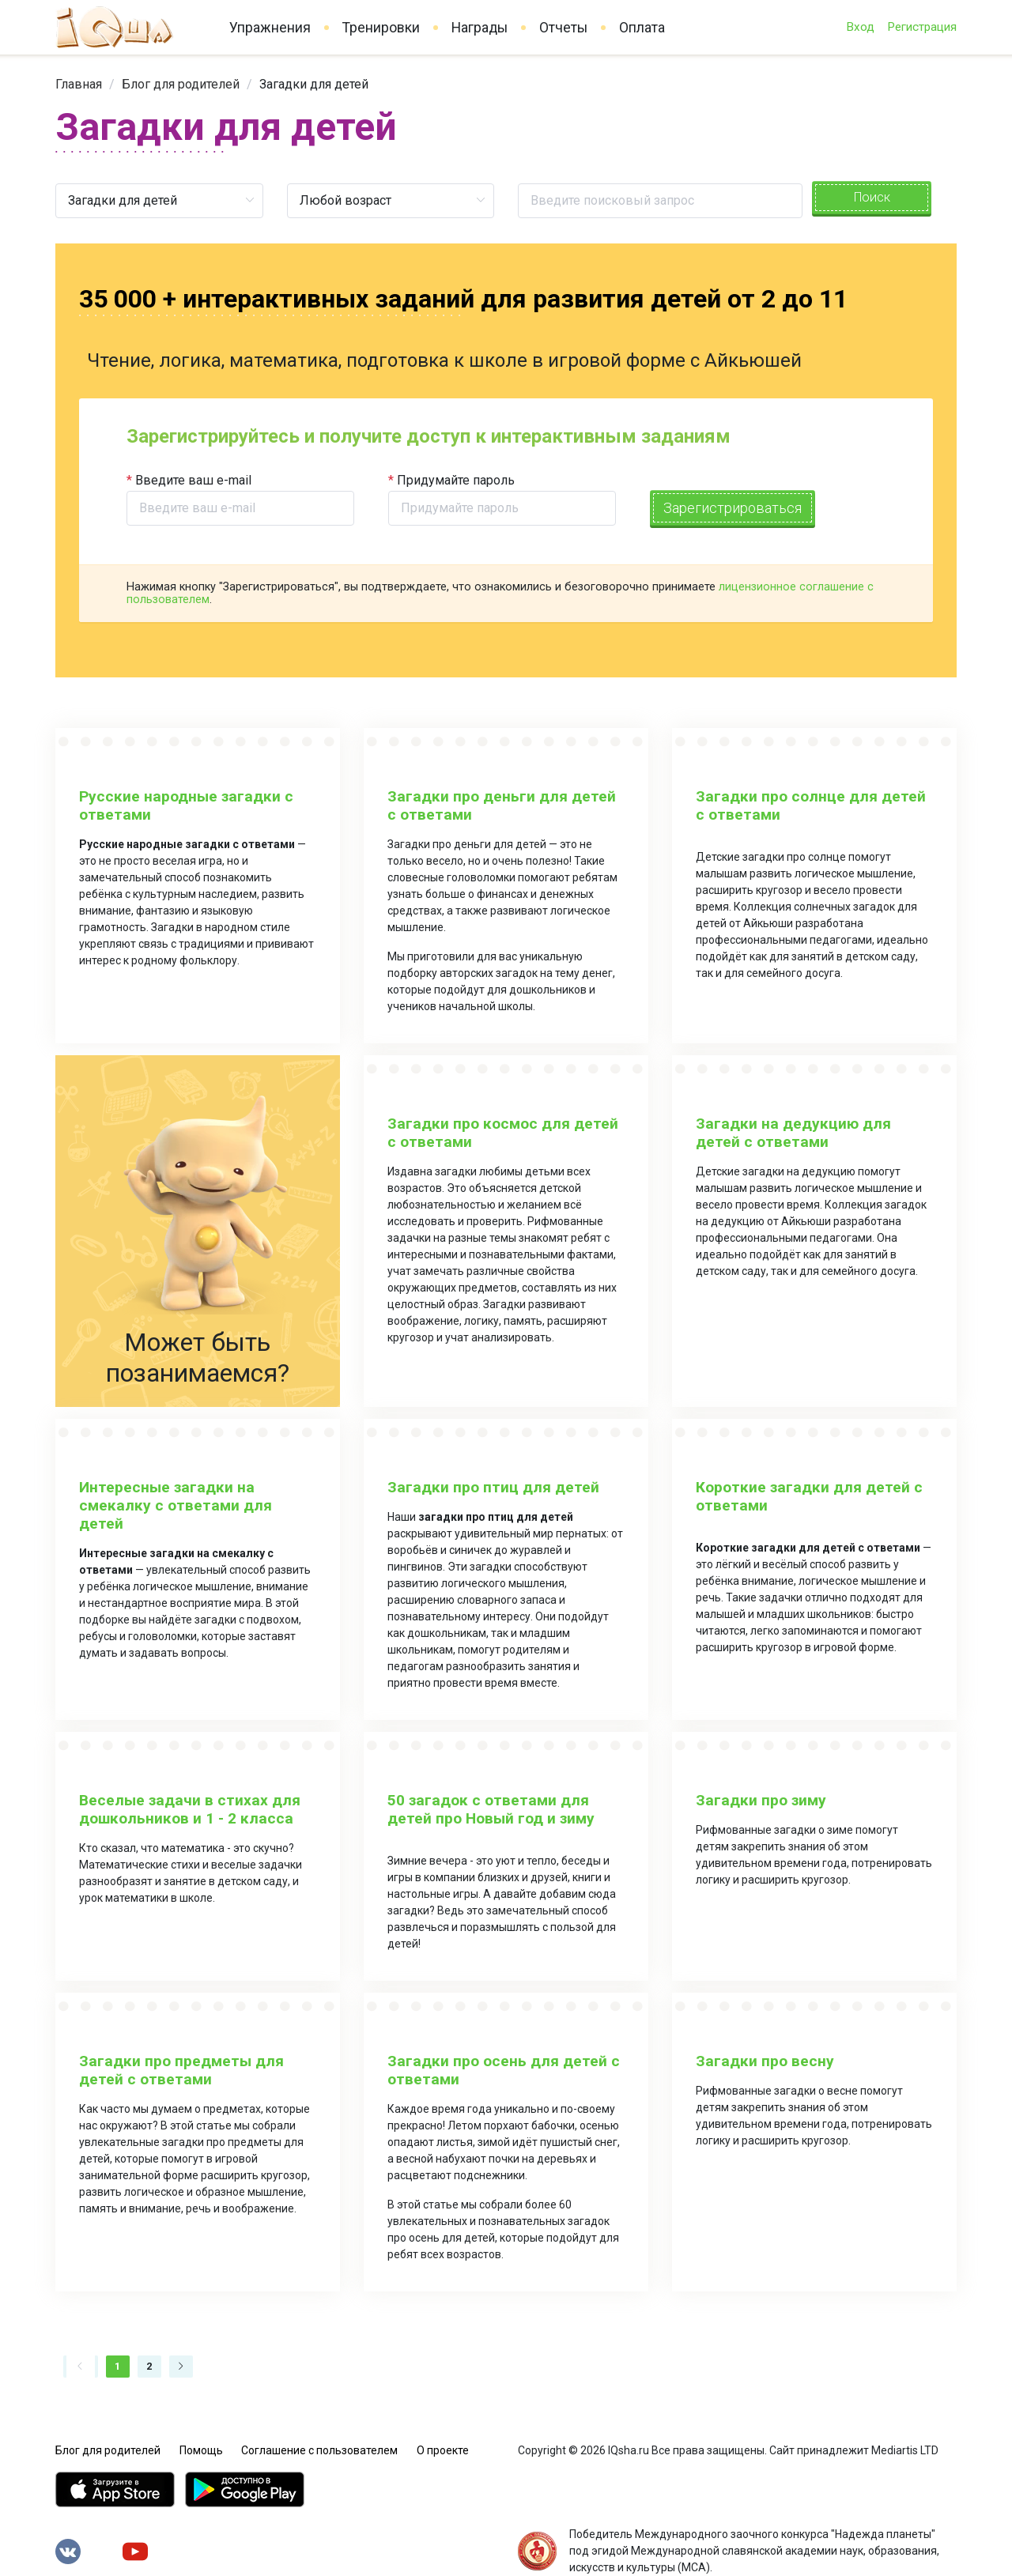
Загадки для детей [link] (313, 84)
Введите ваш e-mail (193, 480)
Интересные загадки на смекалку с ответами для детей (175, 1505)
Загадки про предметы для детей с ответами (181, 2070)
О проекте (443, 2450)
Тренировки (381, 28)
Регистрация (922, 27)
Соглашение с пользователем (319, 2450)
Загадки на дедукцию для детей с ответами (793, 1133)
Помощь (201, 2450)
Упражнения (270, 28)
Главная (78, 84)
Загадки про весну (765, 2061)
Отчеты (563, 28)
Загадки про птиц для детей (493, 1487)
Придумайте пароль (456, 480)
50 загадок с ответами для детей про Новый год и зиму (491, 1809)
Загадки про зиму (761, 1800)
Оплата (642, 28)
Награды (479, 28)
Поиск (872, 197)
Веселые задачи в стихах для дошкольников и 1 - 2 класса (189, 1809)
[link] (78, 84)
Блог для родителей (181, 84)
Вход (860, 27)
